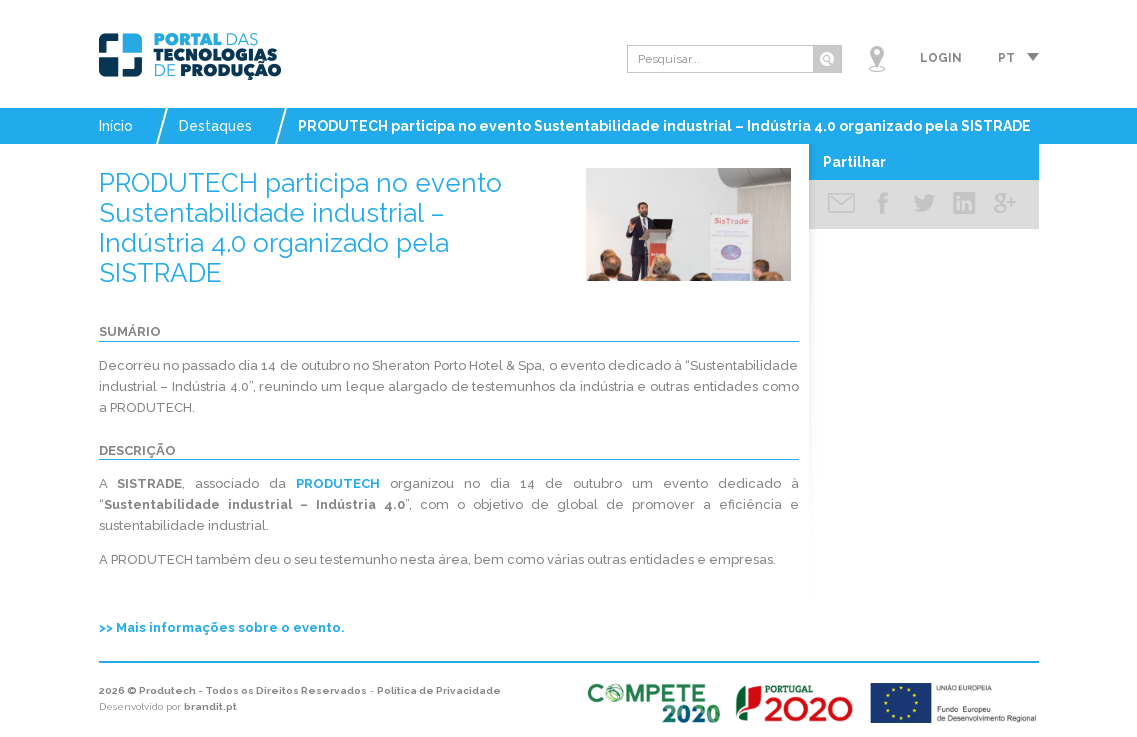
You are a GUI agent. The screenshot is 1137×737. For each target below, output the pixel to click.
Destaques (215, 126)
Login (941, 58)
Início (116, 126)
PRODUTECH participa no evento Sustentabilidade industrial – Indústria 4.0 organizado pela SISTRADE (664, 126)
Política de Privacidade (439, 690)
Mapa (877, 59)
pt (1006, 58)
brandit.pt (210, 706)
